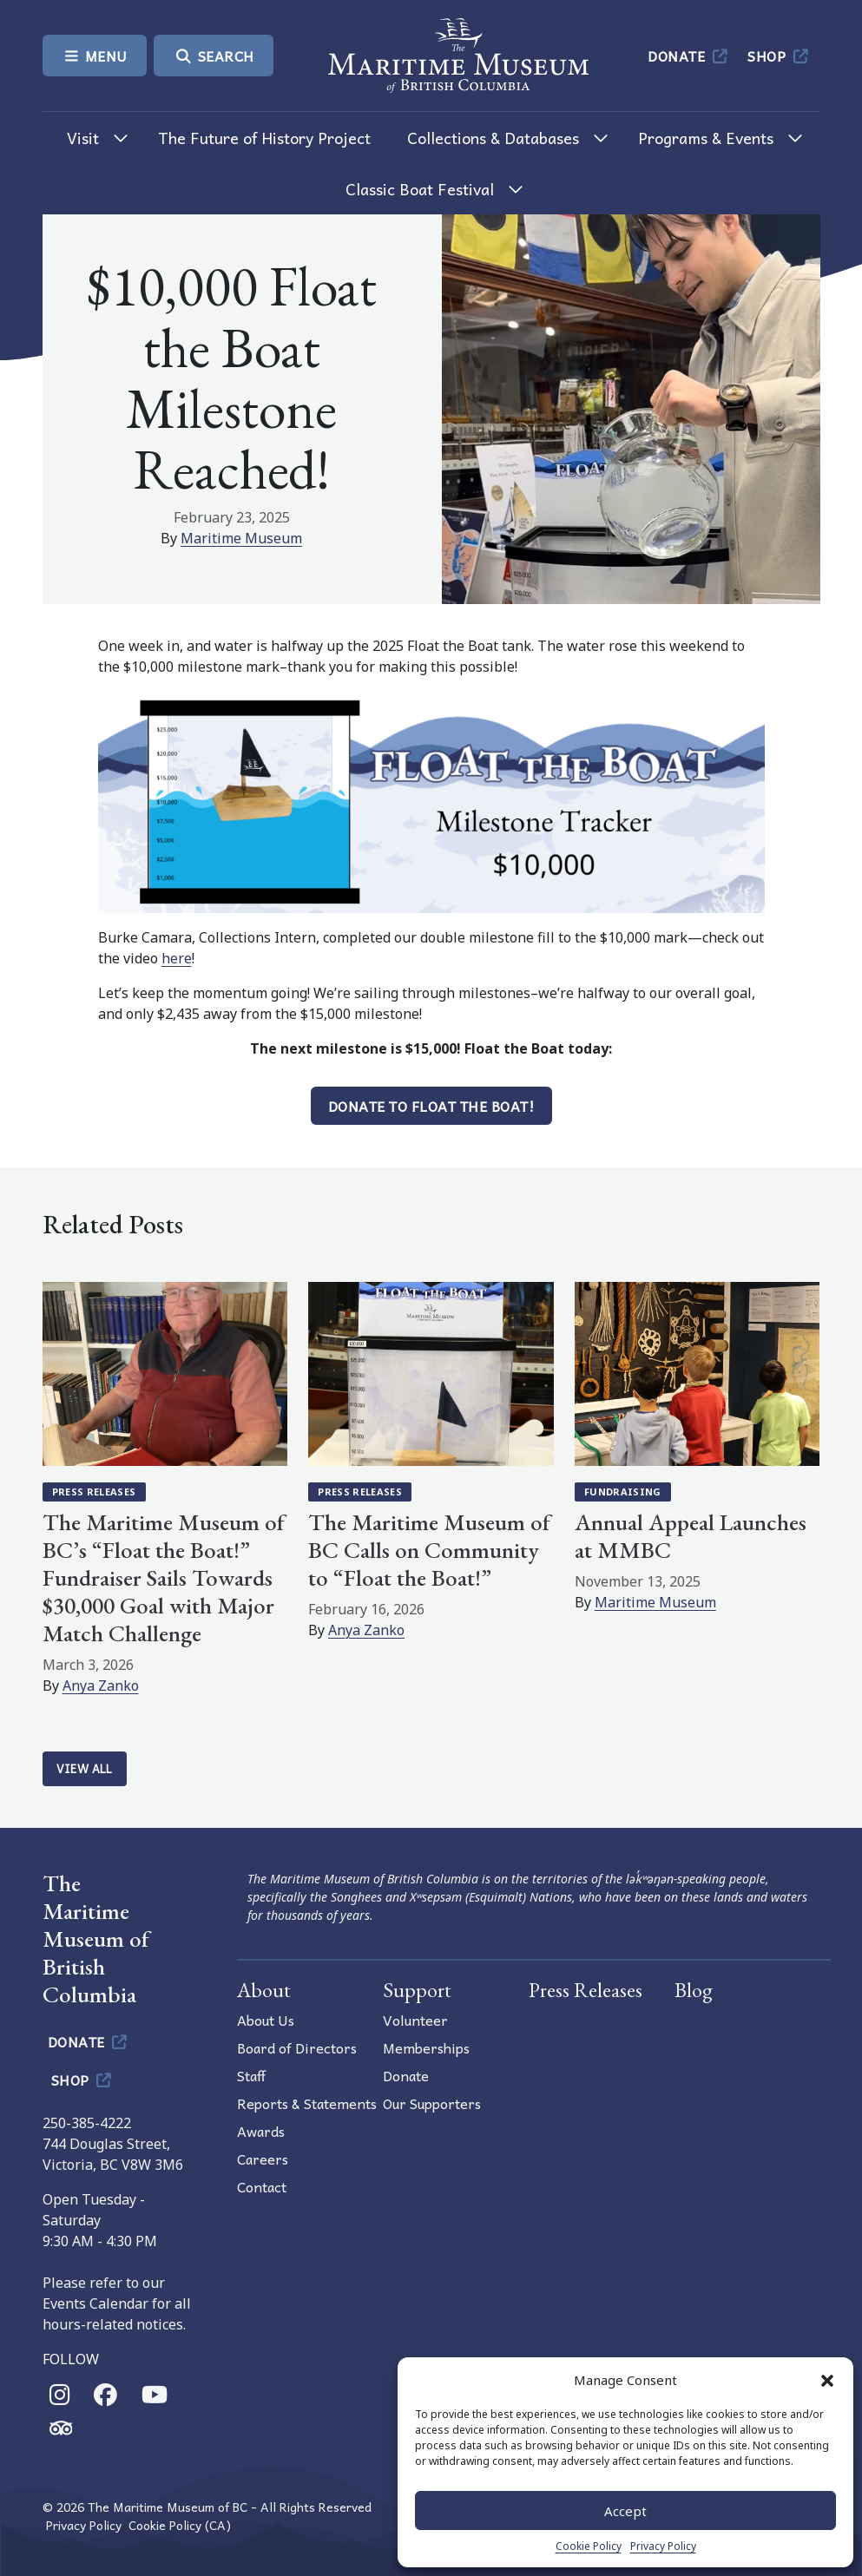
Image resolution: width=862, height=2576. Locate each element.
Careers (262, 2158)
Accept (625, 2511)
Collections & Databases (493, 137)
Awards (261, 2130)
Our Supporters (432, 2103)
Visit (83, 137)
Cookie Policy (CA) (179, 2525)
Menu (95, 55)
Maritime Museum (241, 538)
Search (213, 55)
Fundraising (622, 1491)
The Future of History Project (264, 137)
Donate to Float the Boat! (431, 1105)
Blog (693, 1989)
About (264, 1989)
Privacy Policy (663, 2546)
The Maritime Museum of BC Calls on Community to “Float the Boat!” (429, 1550)
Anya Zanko (101, 1685)
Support (417, 1989)
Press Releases (94, 1491)
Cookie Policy (589, 2546)
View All (84, 1768)
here (176, 958)
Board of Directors (297, 2047)
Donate (689, 55)
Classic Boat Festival (419, 188)
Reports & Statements (307, 2103)
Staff (251, 2075)
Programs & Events (705, 137)
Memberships (426, 2047)
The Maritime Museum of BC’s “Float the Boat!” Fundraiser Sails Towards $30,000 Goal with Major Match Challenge (164, 1577)
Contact (261, 2186)
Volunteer (415, 2019)
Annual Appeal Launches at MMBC (690, 1536)
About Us (265, 2019)
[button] (827, 2380)
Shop (779, 55)
